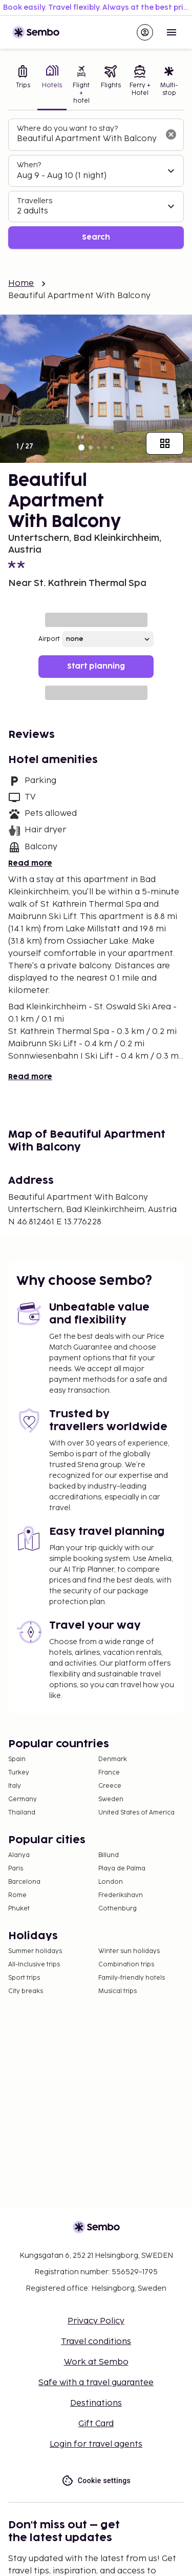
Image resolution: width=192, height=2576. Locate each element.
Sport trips (24, 1978)
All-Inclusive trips (34, 1964)
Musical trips (117, 1991)
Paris (15, 1868)
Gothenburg (117, 1909)
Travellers (34, 201)
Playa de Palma (121, 1868)
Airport (49, 639)
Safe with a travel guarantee (96, 2383)
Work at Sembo (96, 2362)
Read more (30, 863)
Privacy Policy (96, 2321)
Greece (109, 1786)
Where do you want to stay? (67, 128)
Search (96, 237)
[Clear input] (171, 134)
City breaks (25, 1991)
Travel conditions (96, 2342)
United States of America (136, 1813)
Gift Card (96, 2424)
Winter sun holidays (129, 1951)
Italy (14, 1786)
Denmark (112, 1759)
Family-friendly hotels (131, 1978)
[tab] (22, 85)
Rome (17, 1895)
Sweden (110, 1799)
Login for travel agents (96, 2444)
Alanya (19, 1855)
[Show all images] (165, 443)
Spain (17, 1759)
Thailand (21, 1813)
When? (29, 165)
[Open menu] (171, 32)
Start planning (96, 666)
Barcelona (24, 1882)
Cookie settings (96, 2480)
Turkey (18, 1773)
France (109, 1773)
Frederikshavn (120, 1895)
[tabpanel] (96, 184)
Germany (22, 1799)
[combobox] (88, 139)
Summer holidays (35, 1951)
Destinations (96, 2403)
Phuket (19, 1909)
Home (21, 283)
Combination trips (126, 1964)
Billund (108, 1855)
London (110, 1882)
